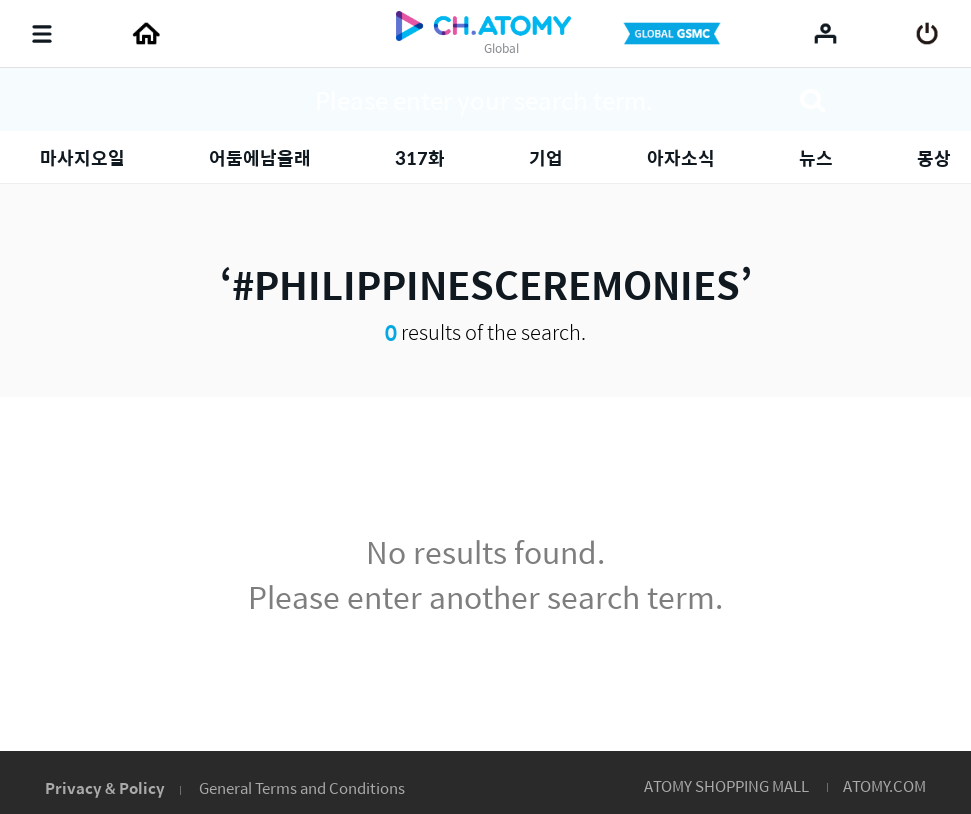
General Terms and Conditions (302, 787)
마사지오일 (82, 157)
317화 (420, 157)
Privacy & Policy (105, 787)
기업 (546, 157)
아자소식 (681, 157)
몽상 (934, 157)
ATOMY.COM (884, 785)
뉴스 (816, 157)
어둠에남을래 (260, 157)
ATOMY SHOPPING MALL (726, 785)
